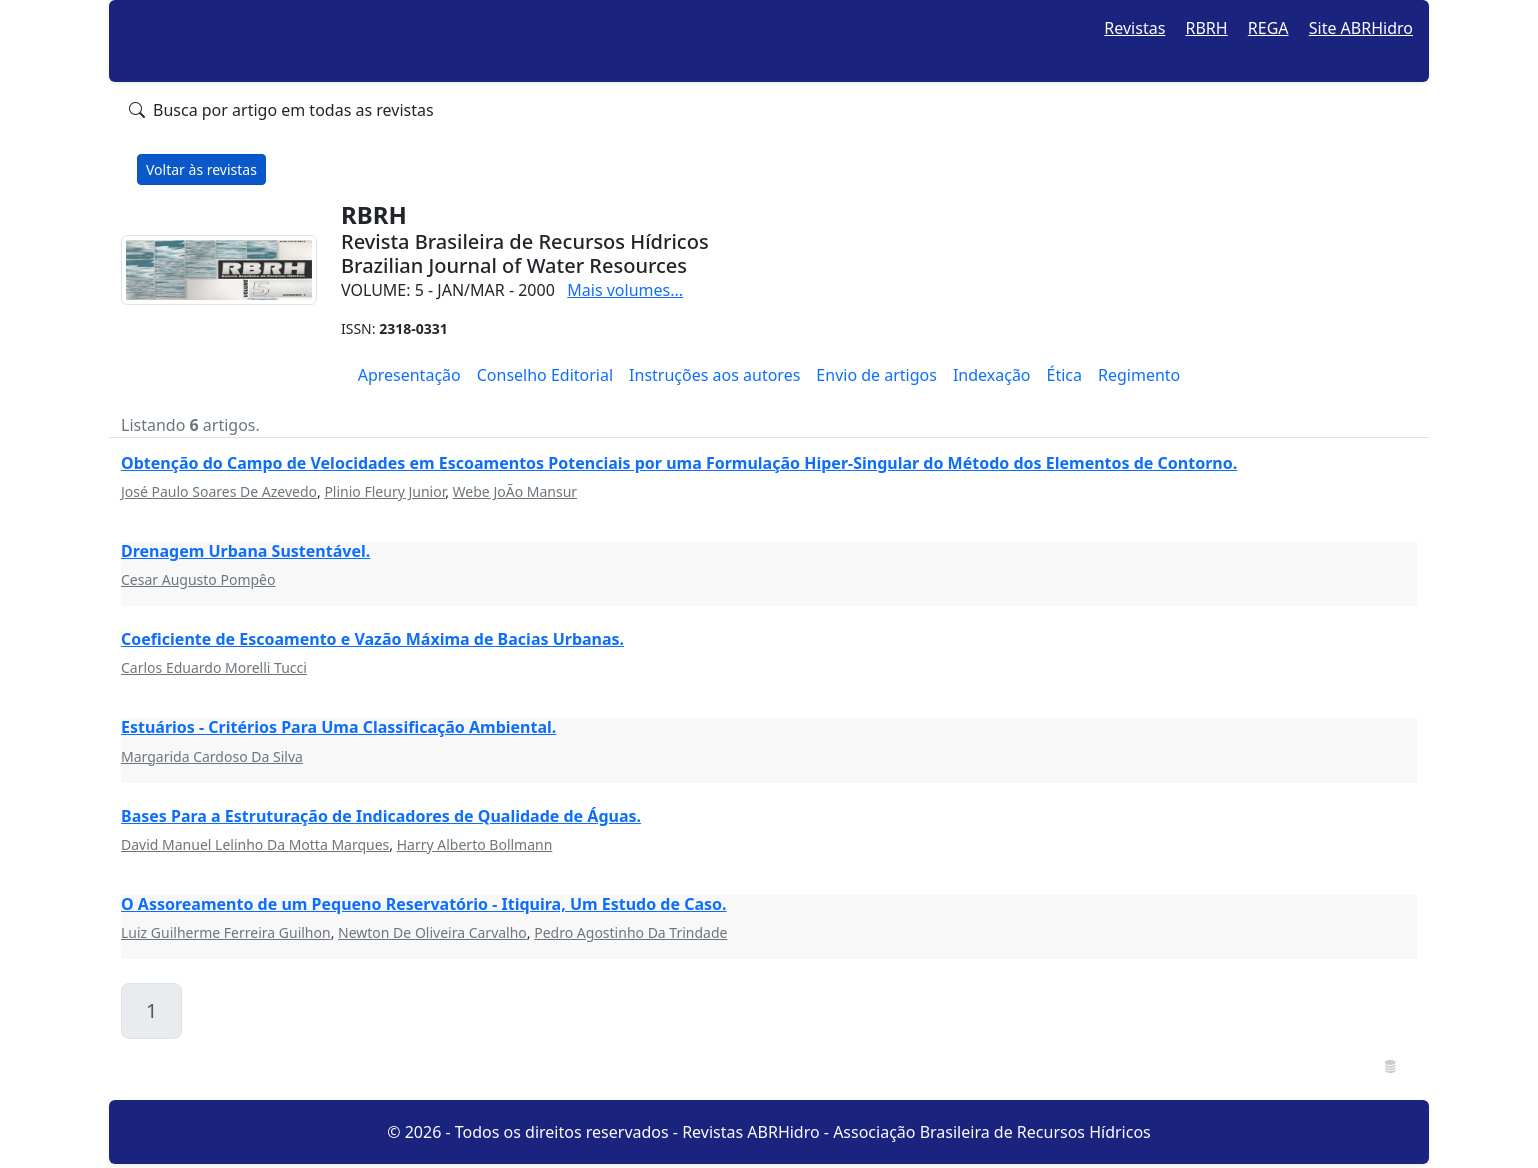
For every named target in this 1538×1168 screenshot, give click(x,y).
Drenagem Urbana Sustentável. (245, 551)
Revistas (1134, 28)
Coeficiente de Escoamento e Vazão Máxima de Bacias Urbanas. (372, 639)
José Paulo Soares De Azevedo (219, 491)
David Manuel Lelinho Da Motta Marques (255, 844)
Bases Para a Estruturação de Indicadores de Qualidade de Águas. (381, 816)
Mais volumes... (625, 290)
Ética (1064, 375)
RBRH (1207, 28)
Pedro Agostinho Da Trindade (630, 932)
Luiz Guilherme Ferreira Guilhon (226, 932)
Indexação (992, 375)
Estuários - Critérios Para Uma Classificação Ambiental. (338, 727)
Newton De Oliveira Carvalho (432, 932)
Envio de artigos (876, 375)
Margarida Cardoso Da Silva (212, 756)
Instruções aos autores (714, 375)
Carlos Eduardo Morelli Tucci (214, 667)
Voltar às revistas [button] (201, 169)
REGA (1268, 28)
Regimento (1139, 375)
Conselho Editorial (545, 375)
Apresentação (409, 375)
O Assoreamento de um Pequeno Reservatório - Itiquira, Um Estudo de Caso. (424, 904)
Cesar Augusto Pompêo (198, 579)
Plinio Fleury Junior (384, 491)
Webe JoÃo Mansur (515, 491)
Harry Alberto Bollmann (475, 844)
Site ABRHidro (1361, 28)
